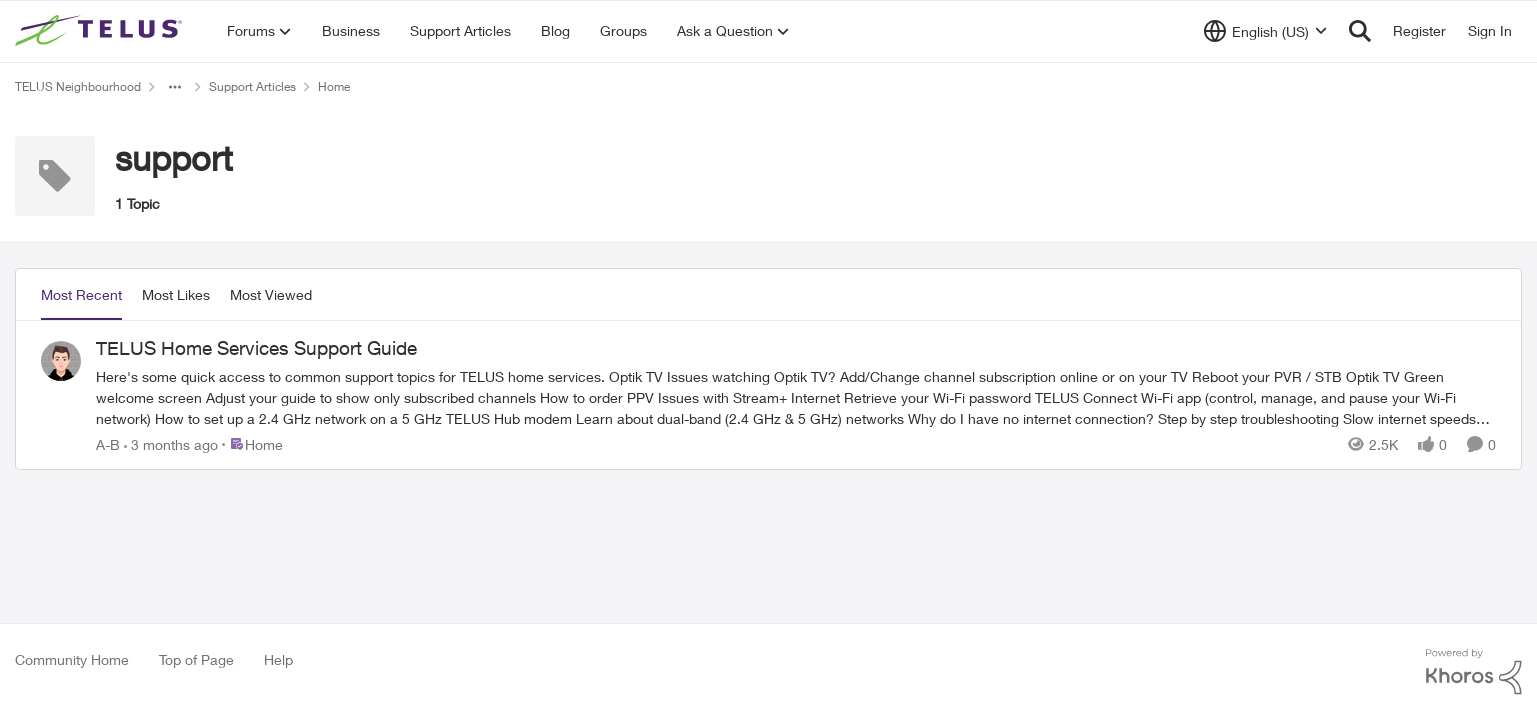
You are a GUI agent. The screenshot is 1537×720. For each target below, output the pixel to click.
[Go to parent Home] (252, 443)
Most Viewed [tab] (271, 294)
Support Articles (252, 86)
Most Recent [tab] (81, 294)
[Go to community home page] (101, 31)
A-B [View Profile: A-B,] (108, 443)
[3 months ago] (171, 443)
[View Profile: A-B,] (61, 361)
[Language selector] (1265, 31)
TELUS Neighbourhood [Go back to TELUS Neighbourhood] (78, 86)
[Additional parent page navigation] (175, 87)
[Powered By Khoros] (1474, 672)
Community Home (72, 659)
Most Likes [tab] (176, 294)
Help (278, 659)
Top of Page (196, 659)
